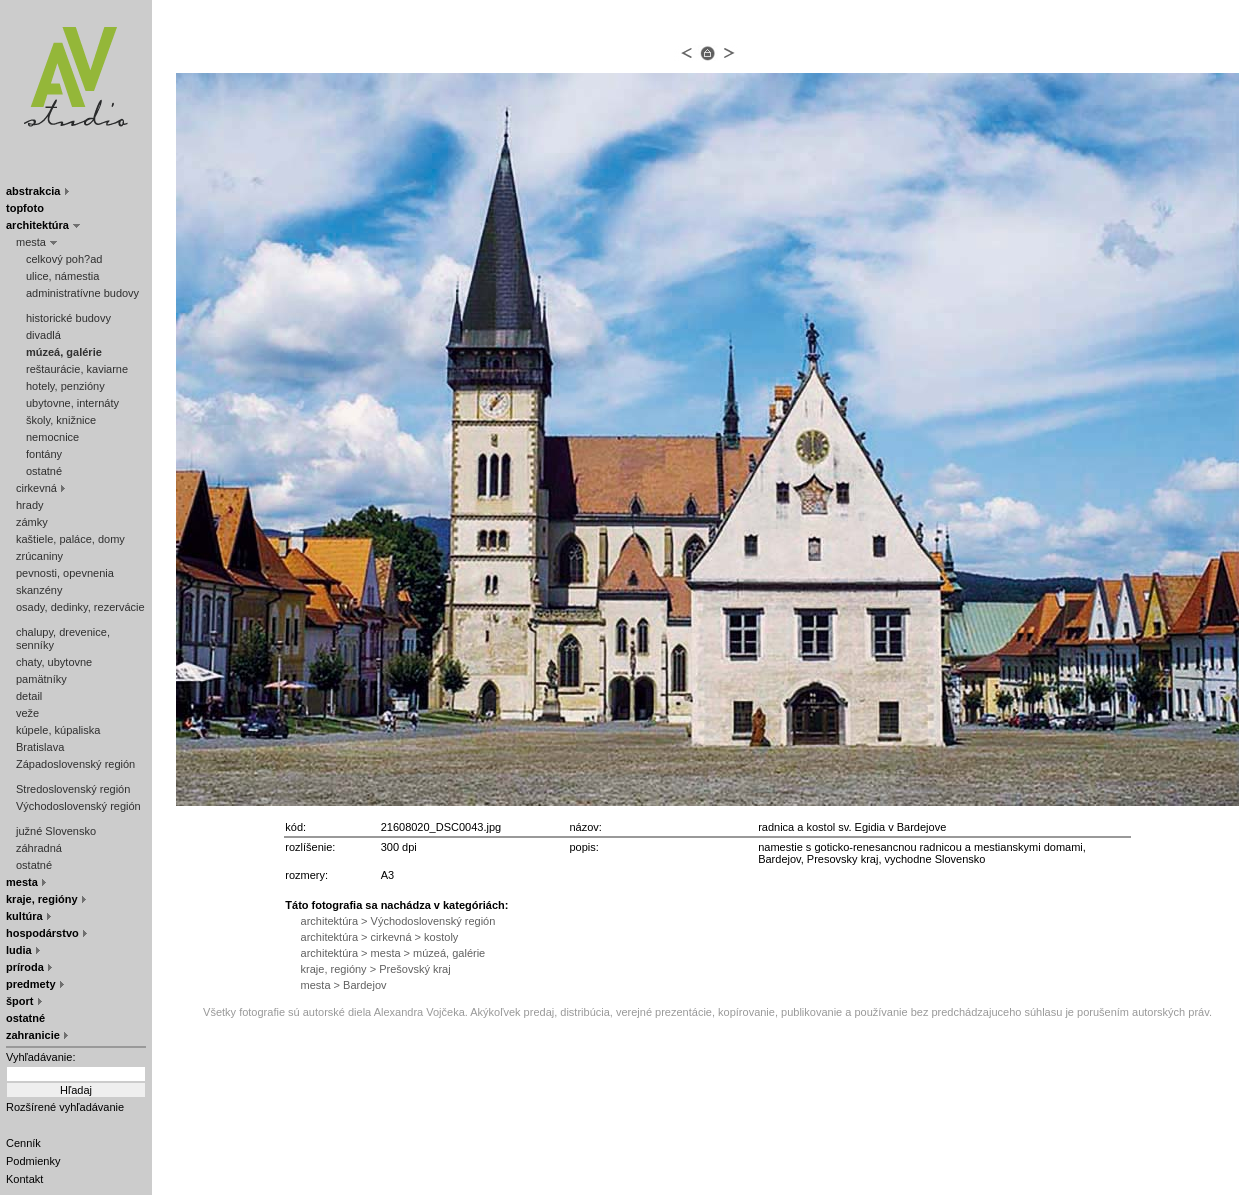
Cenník (23, 1143)
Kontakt (24, 1179)
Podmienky (33, 1161)
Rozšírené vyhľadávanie (65, 1107)
